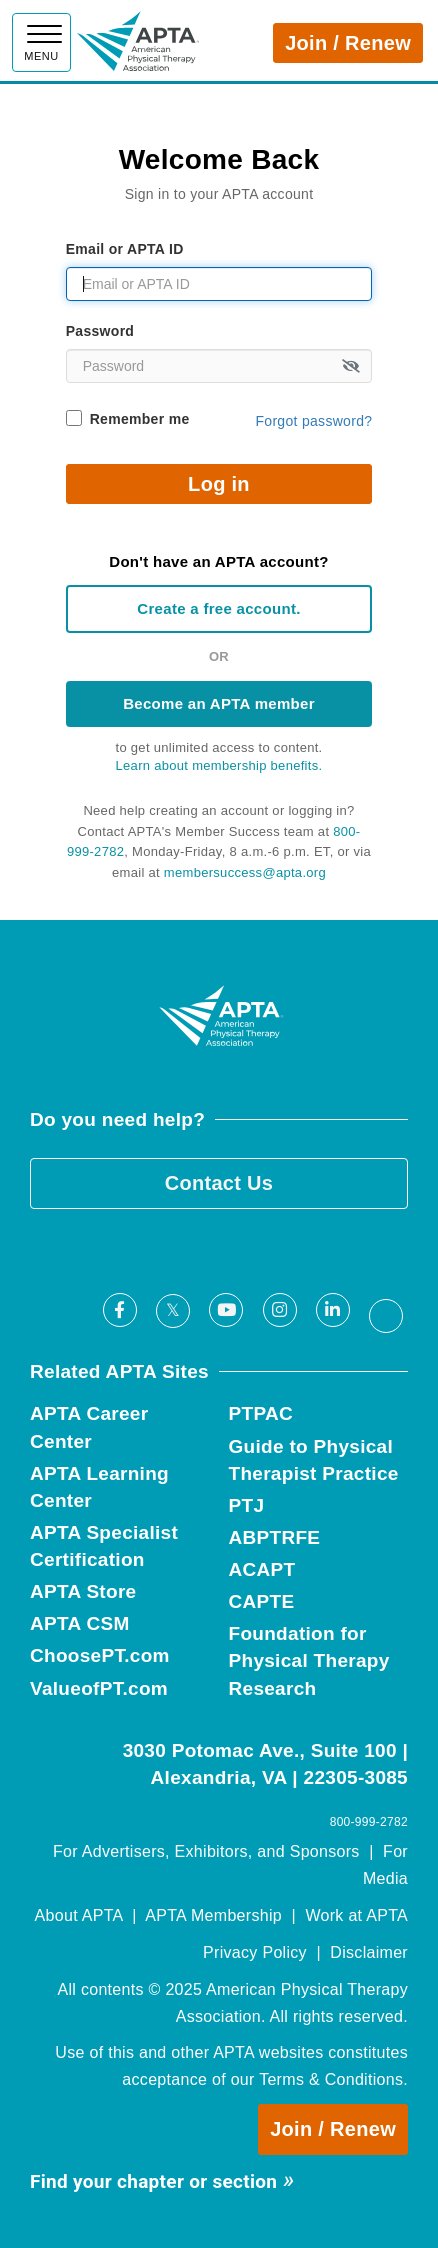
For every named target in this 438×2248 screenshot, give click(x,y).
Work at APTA (356, 1915)
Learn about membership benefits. (219, 765)
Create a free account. (218, 608)
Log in (219, 484)
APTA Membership (213, 1915)
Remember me (140, 419)
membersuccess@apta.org (245, 872)
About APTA (79, 1915)
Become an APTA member (219, 703)
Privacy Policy (255, 1952)
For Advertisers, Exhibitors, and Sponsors (206, 1851)
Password (100, 331)
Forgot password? (313, 421)
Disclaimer (369, 1952)
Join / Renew (348, 43)
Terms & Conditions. (333, 2079)
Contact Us (219, 1183)
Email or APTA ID (125, 249)
